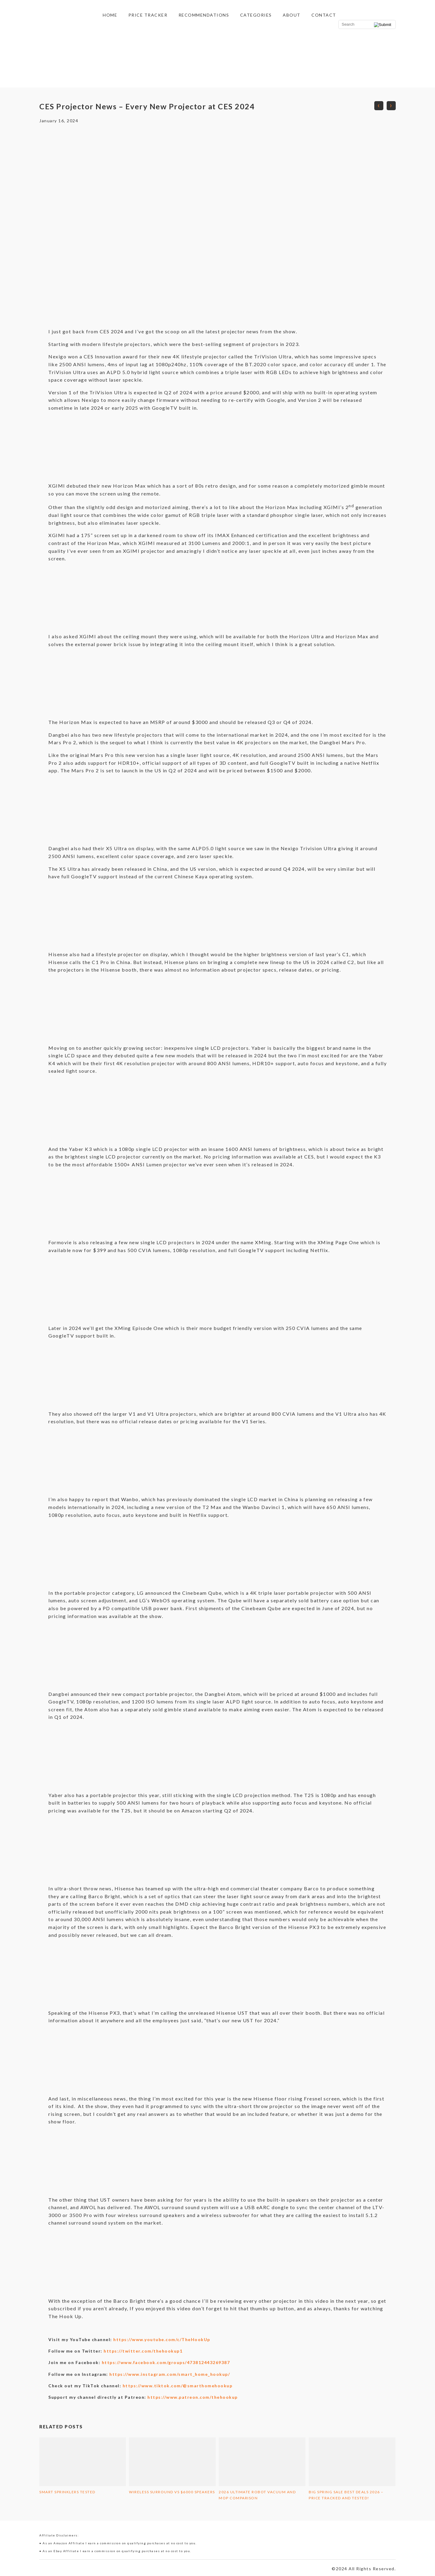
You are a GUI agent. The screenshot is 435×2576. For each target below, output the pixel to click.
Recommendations (204, 15)
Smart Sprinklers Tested (67, 2492)
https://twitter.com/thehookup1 (143, 2350)
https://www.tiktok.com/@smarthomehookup (178, 2385)
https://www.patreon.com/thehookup (192, 2397)
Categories (256, 15)
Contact (323, 15)
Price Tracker (148, 15)
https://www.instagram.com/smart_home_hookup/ (169, 2374)
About (292, 15)
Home (110, 15)
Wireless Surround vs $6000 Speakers (172, 2492)
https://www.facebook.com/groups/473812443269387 (166, 2362)
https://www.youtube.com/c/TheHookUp (161, 2339)
